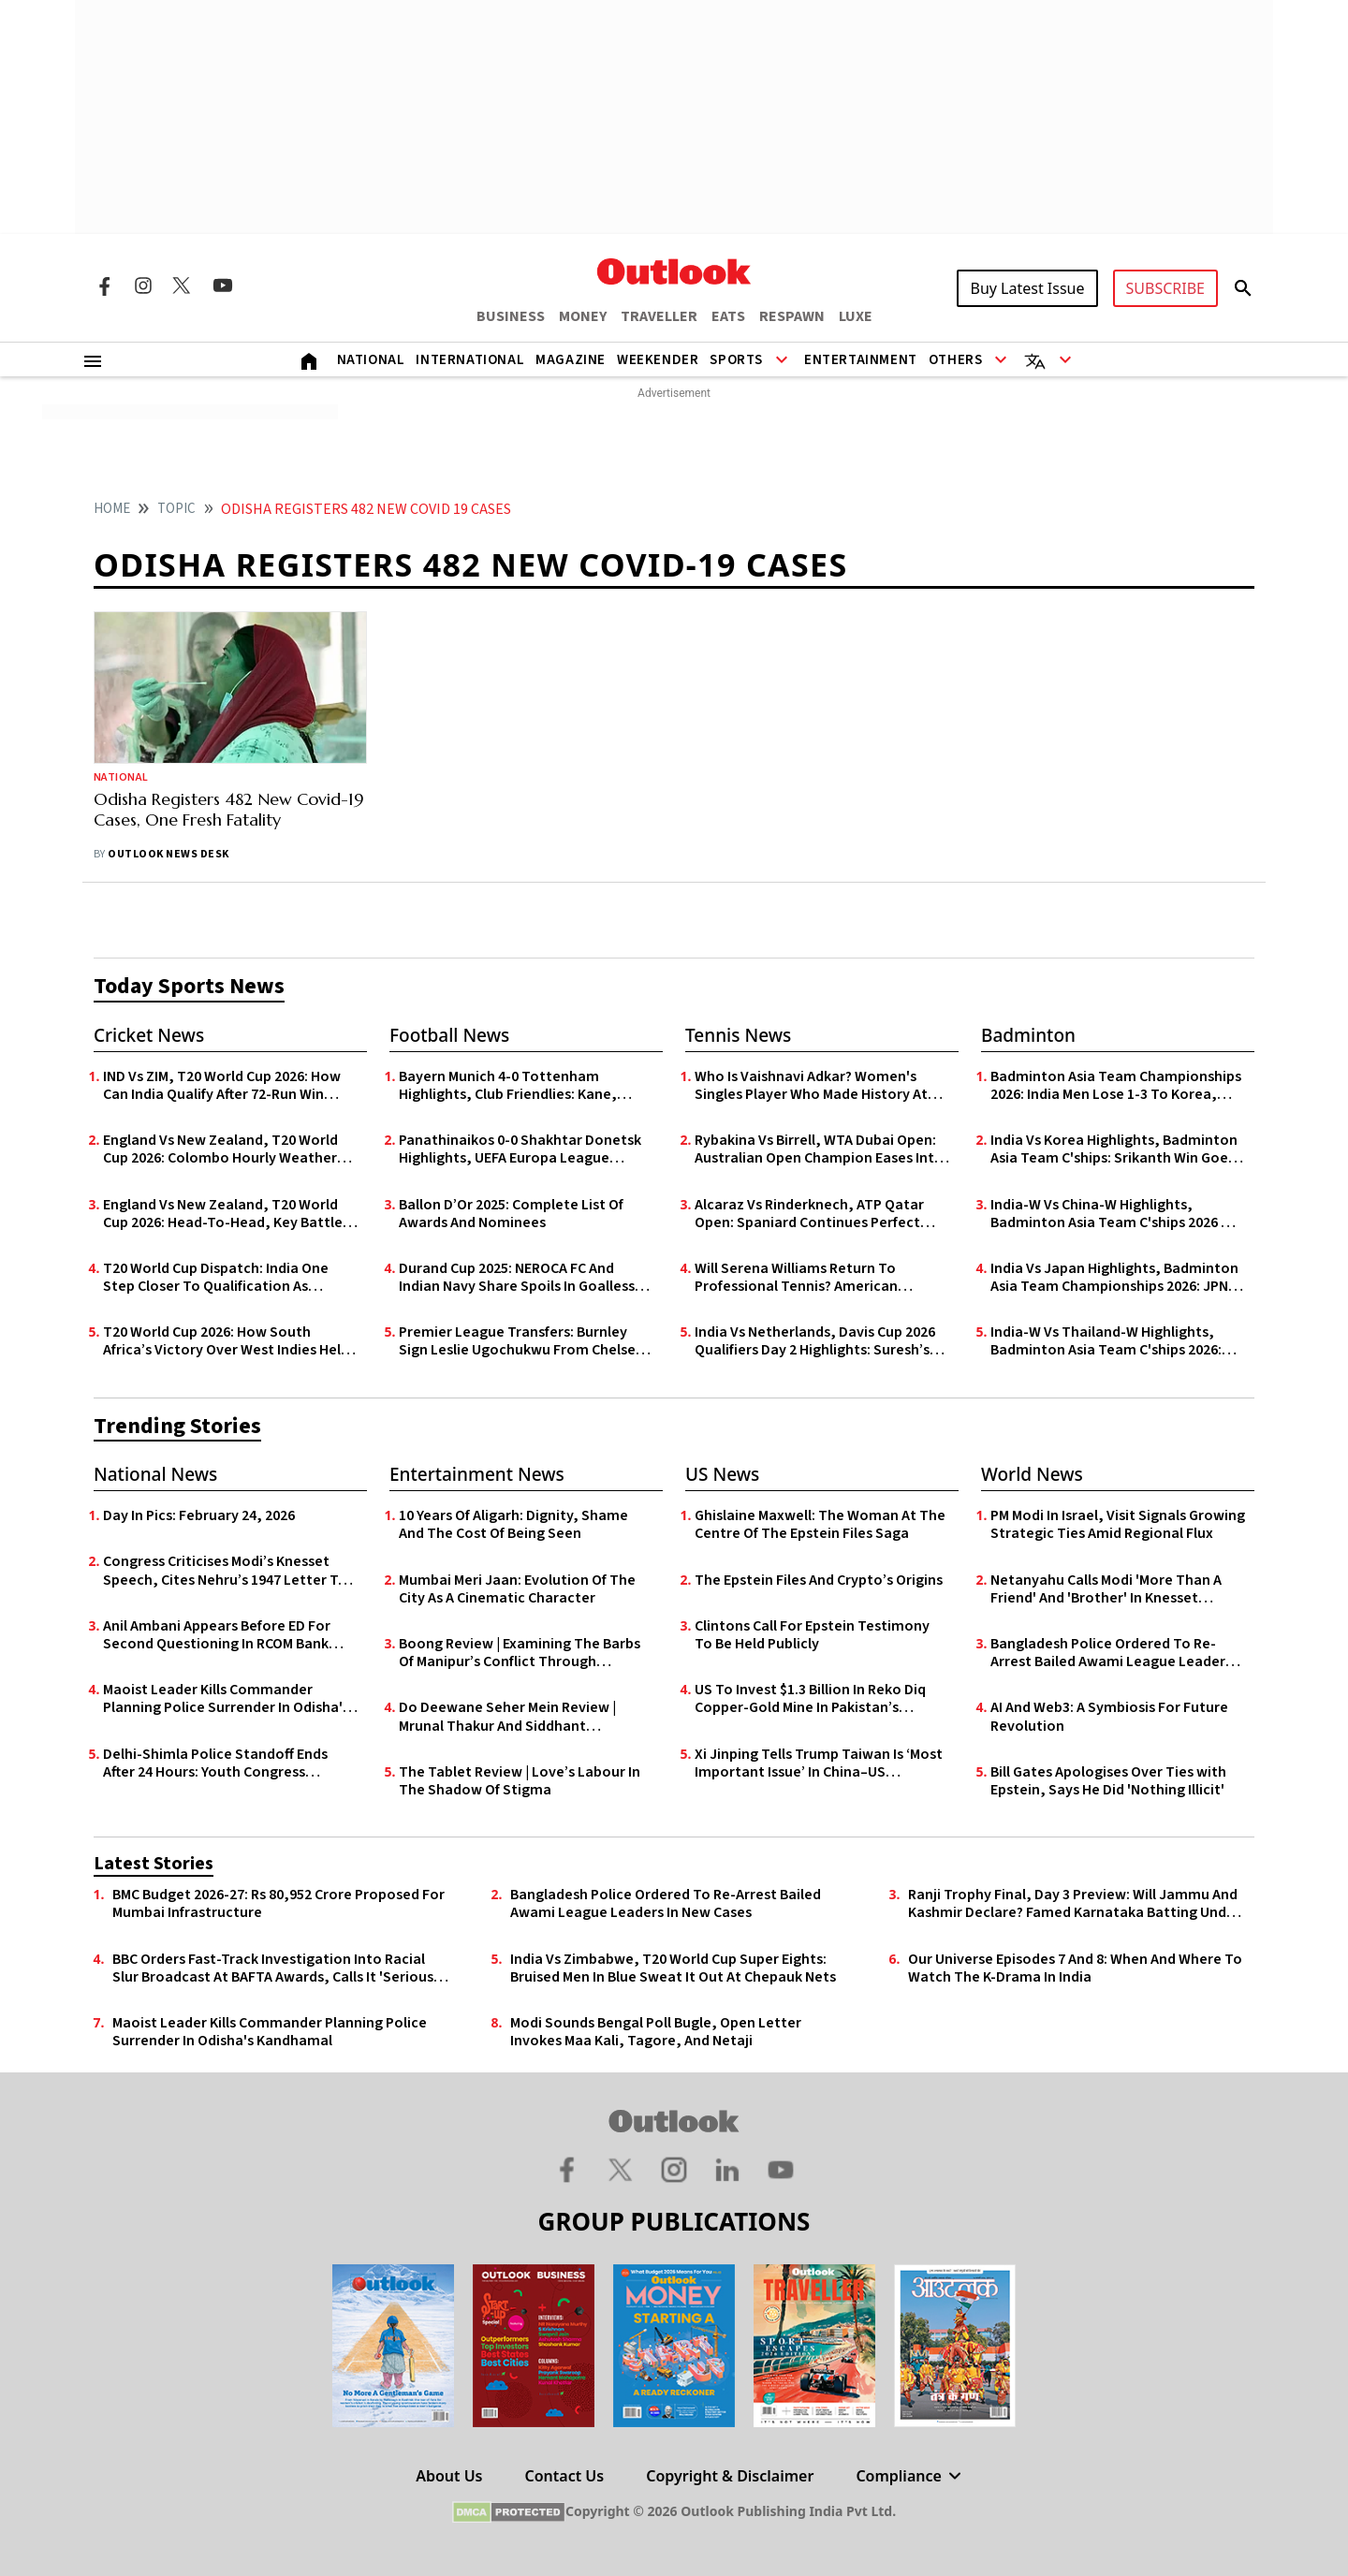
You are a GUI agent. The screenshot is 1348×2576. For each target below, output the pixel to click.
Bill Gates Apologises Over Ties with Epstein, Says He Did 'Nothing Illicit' (1108, 1781)
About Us (449, 2476)
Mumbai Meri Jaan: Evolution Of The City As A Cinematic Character (517, 1589)
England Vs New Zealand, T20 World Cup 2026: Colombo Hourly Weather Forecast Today (220, 1149)
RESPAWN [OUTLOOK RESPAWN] (792, 316)
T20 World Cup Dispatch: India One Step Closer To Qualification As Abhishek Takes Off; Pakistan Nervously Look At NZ (216, 1277)
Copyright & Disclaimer (729, 2476)
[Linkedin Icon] (727, 2169)
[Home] (308, 359)
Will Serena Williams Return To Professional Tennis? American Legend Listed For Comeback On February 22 (802, 1277)
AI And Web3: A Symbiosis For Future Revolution (1109, 1716)
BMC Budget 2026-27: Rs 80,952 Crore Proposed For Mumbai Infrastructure (278, 1904)
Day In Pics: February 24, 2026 (199, 1516)
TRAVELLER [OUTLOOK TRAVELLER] (659, 316)
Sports (736, 360)
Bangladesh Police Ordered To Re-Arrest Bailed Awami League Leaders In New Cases (1111, 1653)
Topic (176, 509)
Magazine (570, 360)
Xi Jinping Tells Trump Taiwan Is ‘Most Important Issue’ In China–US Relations (819, 1763)
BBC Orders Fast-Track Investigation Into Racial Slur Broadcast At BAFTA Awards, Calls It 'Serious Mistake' (272, 1968)
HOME (112, 509)
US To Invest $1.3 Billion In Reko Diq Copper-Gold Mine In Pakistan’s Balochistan (810, 1699)
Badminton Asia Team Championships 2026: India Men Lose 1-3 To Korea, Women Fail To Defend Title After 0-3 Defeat (1115, 1086)
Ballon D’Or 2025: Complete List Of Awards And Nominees (511, 1214)
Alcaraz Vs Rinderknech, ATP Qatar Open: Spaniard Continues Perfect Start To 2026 (809, 1214)
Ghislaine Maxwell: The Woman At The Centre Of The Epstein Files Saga (820, 1525)
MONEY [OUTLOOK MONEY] (583, 316)
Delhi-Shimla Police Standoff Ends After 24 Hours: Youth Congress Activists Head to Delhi (215, 1763)
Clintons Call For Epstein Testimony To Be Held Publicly (812, 1635)
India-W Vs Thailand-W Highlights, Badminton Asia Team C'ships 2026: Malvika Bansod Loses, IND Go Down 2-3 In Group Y (1116, 1341)
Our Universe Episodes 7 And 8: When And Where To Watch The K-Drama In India (1075, 1968)
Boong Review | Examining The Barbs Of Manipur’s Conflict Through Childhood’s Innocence (519, 1653)
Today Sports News (189, 986)
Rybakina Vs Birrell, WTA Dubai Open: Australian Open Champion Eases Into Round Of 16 (819, 1149)
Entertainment (860, 360)
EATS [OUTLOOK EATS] (728, 316)
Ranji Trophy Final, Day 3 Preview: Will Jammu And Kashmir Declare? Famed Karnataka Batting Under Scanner (1074, 1904)
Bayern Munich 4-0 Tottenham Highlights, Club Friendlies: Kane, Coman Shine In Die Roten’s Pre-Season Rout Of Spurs (508, 1086)
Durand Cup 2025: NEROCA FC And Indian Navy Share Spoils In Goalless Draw (517, 1277)
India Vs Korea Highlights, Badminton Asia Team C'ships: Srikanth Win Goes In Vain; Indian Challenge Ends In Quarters (1114, 1149)
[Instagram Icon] (143, 285)
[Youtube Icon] (223, 285)
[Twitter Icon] (182, 285)
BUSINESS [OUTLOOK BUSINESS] (510, 316)
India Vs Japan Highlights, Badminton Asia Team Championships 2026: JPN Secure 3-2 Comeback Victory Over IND (1114, 1277)
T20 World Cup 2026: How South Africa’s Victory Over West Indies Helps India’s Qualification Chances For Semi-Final (229, 1341)
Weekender (657, 360)
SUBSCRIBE (1165, 288)
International (470, 360)
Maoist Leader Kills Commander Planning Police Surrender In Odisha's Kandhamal (226, 1699)
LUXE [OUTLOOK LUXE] (855, 316)
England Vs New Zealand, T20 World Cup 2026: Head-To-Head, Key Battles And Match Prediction (226, 1214)
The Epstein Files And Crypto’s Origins (819, 1580)
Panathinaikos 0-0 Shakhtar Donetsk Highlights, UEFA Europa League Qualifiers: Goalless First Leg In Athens (524, 1149)
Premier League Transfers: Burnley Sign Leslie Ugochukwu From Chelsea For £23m (521, 1341)
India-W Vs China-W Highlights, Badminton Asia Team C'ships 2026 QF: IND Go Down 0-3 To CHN (1116, 1214)
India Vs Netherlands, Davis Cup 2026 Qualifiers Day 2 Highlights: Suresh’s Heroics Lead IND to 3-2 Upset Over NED (815, 1341)
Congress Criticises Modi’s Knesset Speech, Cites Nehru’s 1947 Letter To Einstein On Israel (225, 1570)
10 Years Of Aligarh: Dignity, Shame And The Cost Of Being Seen (513, 1525)
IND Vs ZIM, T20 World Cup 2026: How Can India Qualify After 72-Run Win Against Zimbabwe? (222, 1086)
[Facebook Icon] (104, 285)
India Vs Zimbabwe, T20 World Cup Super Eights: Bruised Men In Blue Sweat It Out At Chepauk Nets (673, 1968)
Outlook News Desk (168, 854)
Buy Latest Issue (1027, 288)
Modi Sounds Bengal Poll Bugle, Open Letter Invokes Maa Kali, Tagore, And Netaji (655, 2032)
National (371, 360)
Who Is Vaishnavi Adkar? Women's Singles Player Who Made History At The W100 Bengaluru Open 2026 (811, 1086)
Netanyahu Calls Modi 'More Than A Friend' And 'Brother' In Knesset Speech (1106, 1589)
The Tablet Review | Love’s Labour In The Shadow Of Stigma (519, 1781)
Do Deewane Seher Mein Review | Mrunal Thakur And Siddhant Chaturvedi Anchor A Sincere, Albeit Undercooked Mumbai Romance (517, 1716)
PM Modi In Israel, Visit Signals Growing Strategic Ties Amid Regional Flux (1117, 1525)
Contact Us (565, 2476)
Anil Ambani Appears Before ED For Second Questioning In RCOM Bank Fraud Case (216, 1635)
